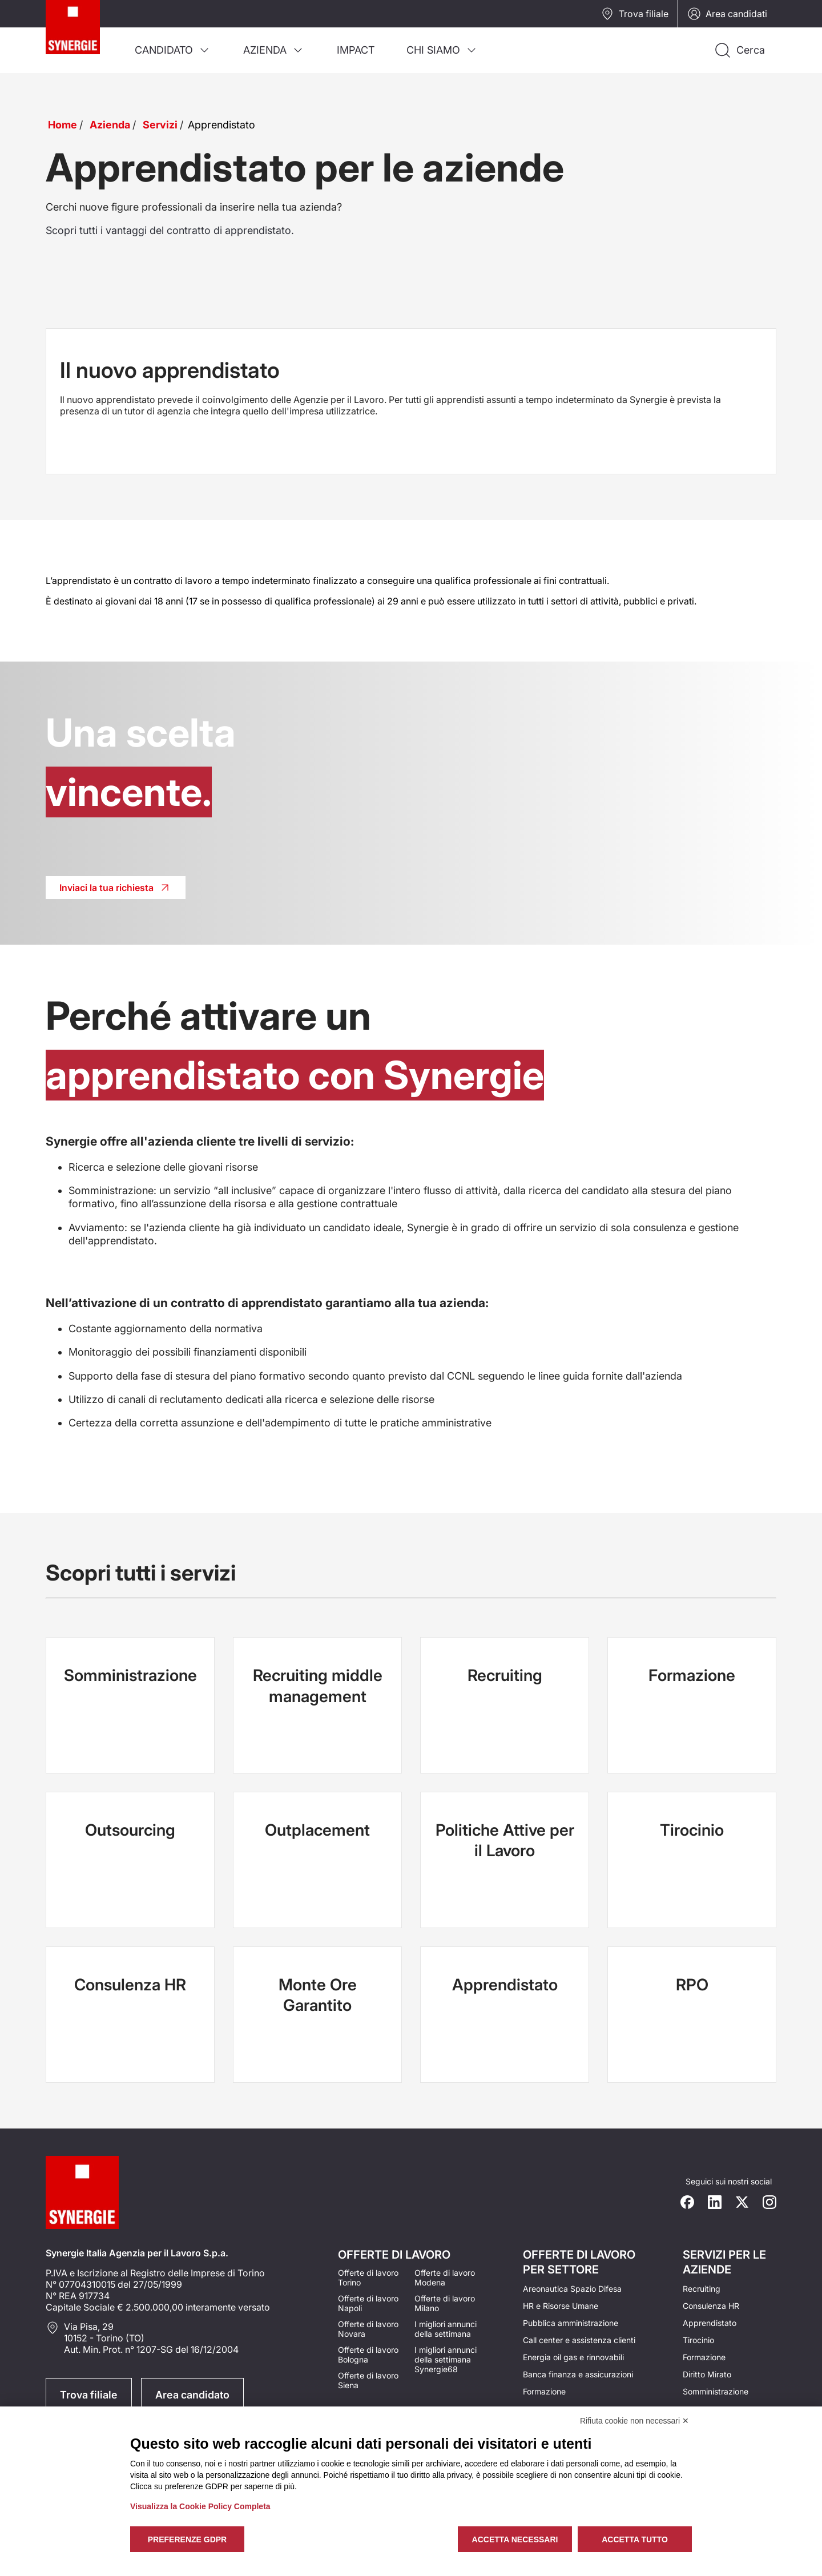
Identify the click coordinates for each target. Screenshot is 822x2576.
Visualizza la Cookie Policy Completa (200, 2506)
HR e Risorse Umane (560, 2306)
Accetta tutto (635, 2539)
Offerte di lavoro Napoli (368, 2303)
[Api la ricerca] (739, 50)
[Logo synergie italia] (82, 36)
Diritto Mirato (707, 2374)
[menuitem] (173, 50)
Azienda (110, 125)
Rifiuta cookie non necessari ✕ (634, 2420)
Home (62, 125)
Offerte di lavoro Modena (444, 2277)
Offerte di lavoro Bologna (368, 2354)
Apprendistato (709, 2323)
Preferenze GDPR (187, 2539)
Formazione (544, 2391)
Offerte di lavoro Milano (444, 2303)
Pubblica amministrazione (570, 2323)
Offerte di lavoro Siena (368, 2380)
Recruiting (701, 2288)
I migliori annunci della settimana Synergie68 (445, 2359)
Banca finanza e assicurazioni (578, 2374)
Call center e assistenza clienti (579, 2340)
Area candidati (727, 14)
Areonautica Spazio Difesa (572, 2288)
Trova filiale (634, 14)
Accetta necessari (515, 2539)
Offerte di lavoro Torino (368, 2277)
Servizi (160, 125)
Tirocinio (698, 2340)
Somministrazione (715, 2391)
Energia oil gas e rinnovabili (573, 2357)
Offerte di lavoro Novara (368, 2329)
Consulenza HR (711, 2306)
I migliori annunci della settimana (445, 2329)
